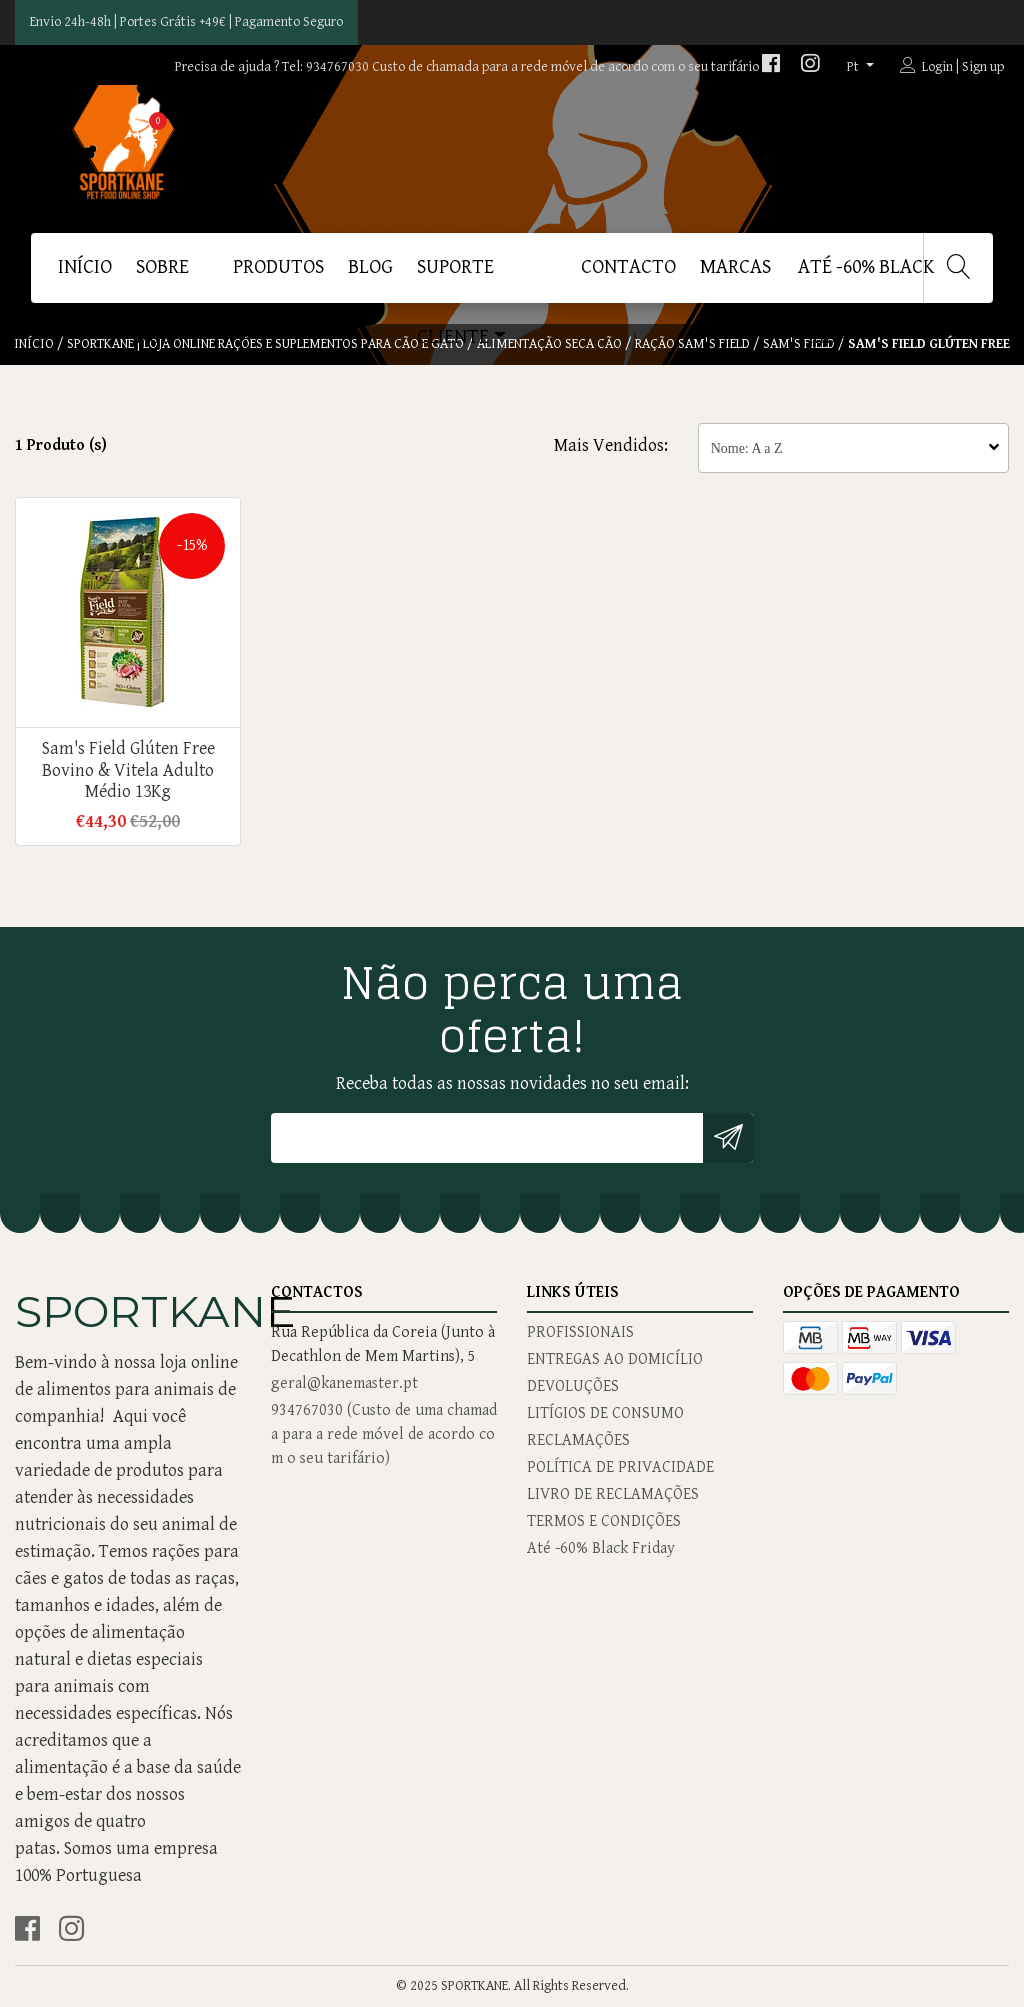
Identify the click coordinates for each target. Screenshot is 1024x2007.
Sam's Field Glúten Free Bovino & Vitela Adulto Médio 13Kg (128, 770)
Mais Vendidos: (611, 445)
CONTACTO (628, 267)
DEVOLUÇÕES (573, 1386)
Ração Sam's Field (692, 344)
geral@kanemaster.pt (344, 1383)
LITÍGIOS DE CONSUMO (605, 1413)
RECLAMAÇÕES (578, 1440)
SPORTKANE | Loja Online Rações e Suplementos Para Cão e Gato (265, 344)
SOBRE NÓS (162, 279)
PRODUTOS (278, 267)
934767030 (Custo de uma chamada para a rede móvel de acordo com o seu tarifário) (384, 1434)
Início (85, 267)
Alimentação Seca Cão (549, 344)
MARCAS (735, 267)
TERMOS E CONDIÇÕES (604, 1521)
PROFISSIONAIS (580, 1332)
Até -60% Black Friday (866, 279)
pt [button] (854, 67)
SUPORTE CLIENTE (455, 279)
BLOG (370, 267)
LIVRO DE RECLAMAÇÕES (613, 1494)
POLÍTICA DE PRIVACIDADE (620, 1467)
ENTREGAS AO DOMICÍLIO (615, 1359)
